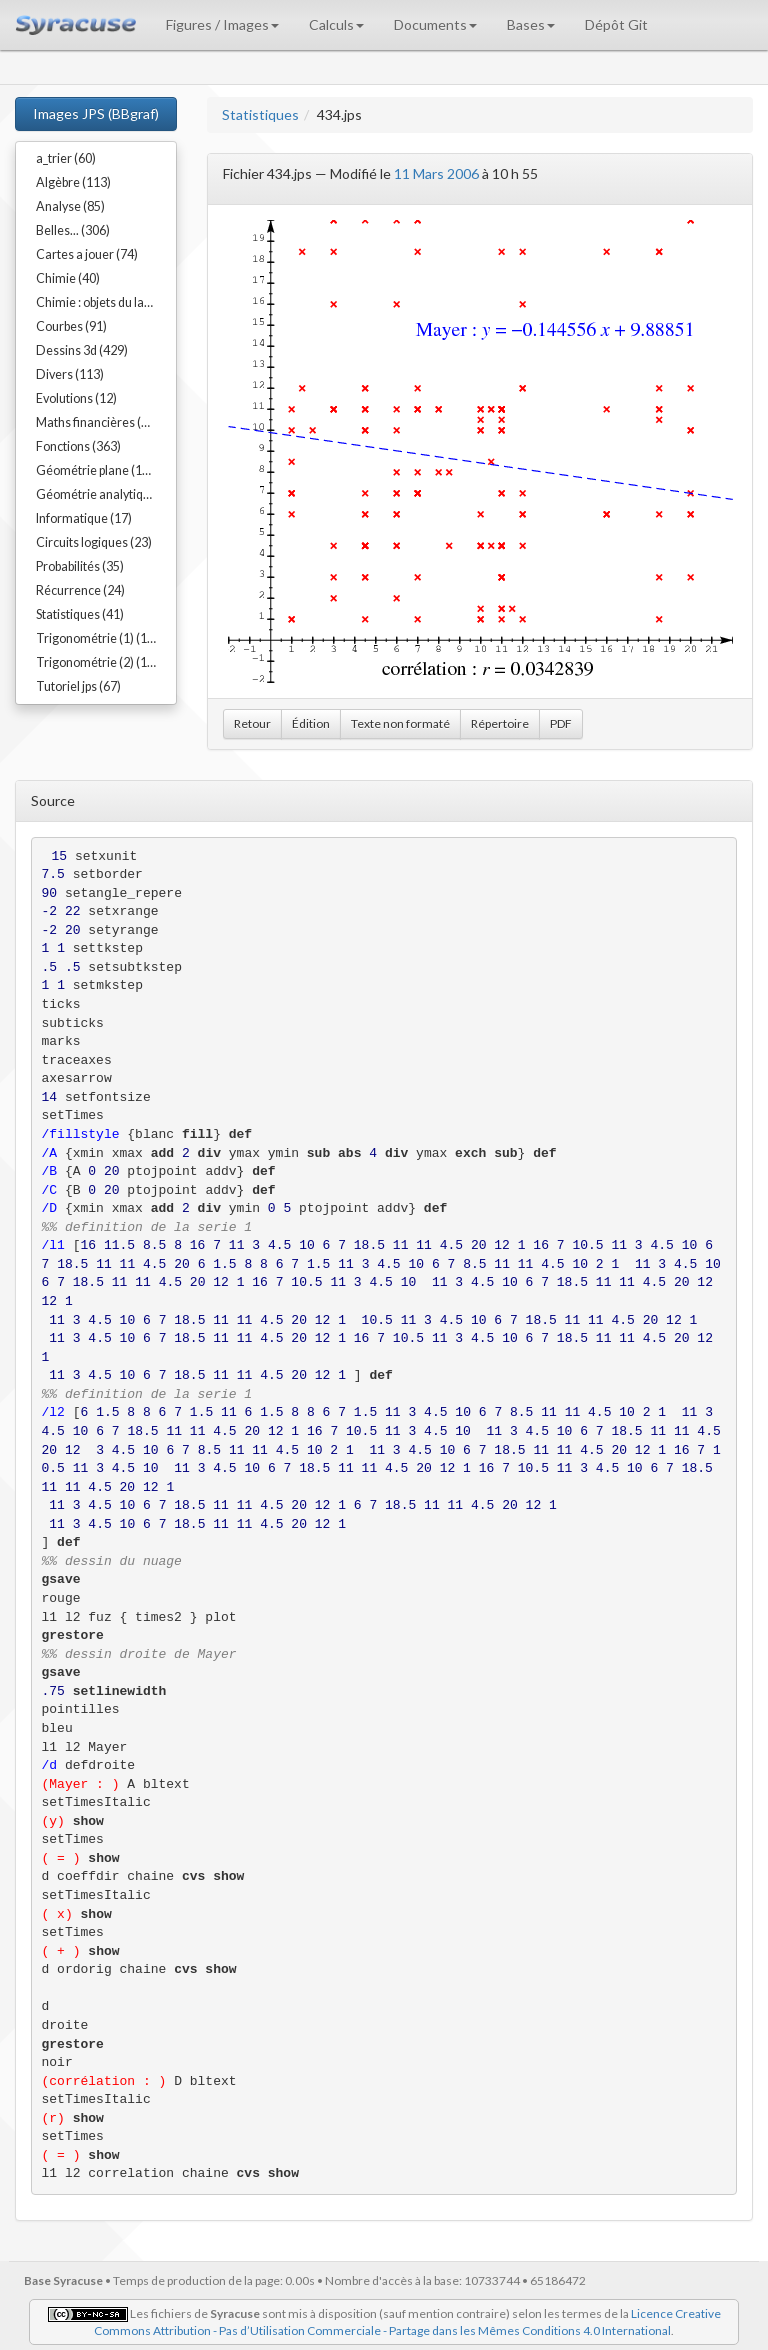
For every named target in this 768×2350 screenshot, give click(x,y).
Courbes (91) (71, 326)
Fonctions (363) (78, 446)
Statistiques (260, 114)
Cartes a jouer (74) (87, 254)
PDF (561, 723)
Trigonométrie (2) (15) (97, 662)
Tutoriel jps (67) (78, 686)
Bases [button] (531, 24)
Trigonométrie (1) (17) (97, 638)
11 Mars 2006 (436, 173)
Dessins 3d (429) (82, 350)
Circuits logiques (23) (94, 542)
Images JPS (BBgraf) (96, 113)
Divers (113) (70, 374)
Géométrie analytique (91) (106, 494)
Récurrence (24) (80, 590)
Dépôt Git (616, 24)
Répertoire (500, 723)
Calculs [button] (336, 24)
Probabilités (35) (80, 566)
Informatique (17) (84, 518)
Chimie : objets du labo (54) (106, 302)
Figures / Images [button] (222, 24)
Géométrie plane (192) (98, 470)
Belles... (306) (73, 230)
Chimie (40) (68, 278)
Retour (252, 723)
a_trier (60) (66, 158)
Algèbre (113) (73, 182)
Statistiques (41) (80, 614)
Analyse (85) (70, 206)
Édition (311, 723)
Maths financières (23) (97, 422)
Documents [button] (435, 24)
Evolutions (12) (76, 398)
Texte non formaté (400, 723)
